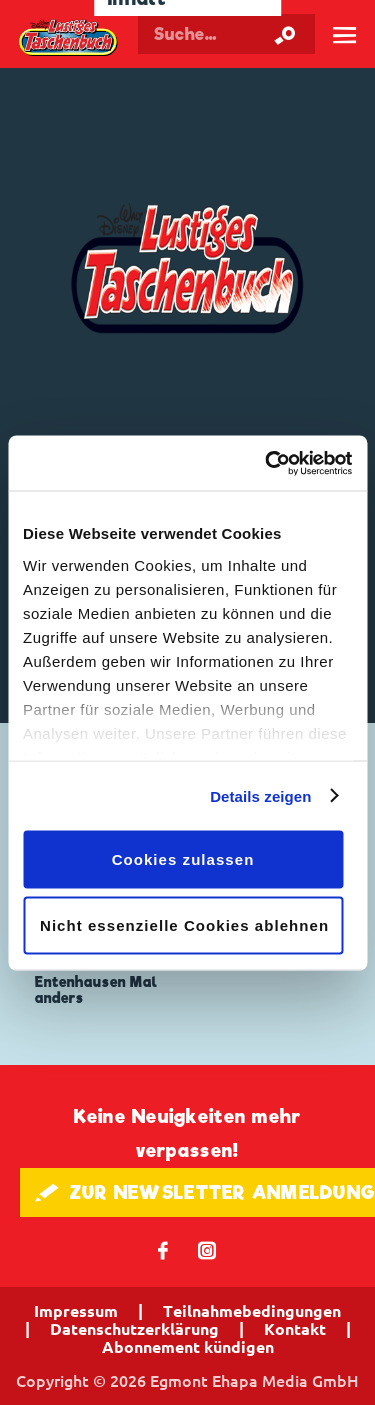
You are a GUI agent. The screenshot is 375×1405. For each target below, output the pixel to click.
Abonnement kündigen (188, 1347)
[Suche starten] (285, 34)
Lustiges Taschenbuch (69, 38)
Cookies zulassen (183, 859)
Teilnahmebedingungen (252, 1311)
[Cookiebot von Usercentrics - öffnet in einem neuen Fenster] (267, 463)
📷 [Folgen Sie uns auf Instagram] (207, 1249)
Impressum (76, 1311)
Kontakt (295, 1329)
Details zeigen (260, 795)
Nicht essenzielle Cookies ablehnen (184, 924)
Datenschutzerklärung (134, 1329)
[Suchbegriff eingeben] (226, 34)
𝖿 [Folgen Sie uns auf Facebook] (163, 1249)
